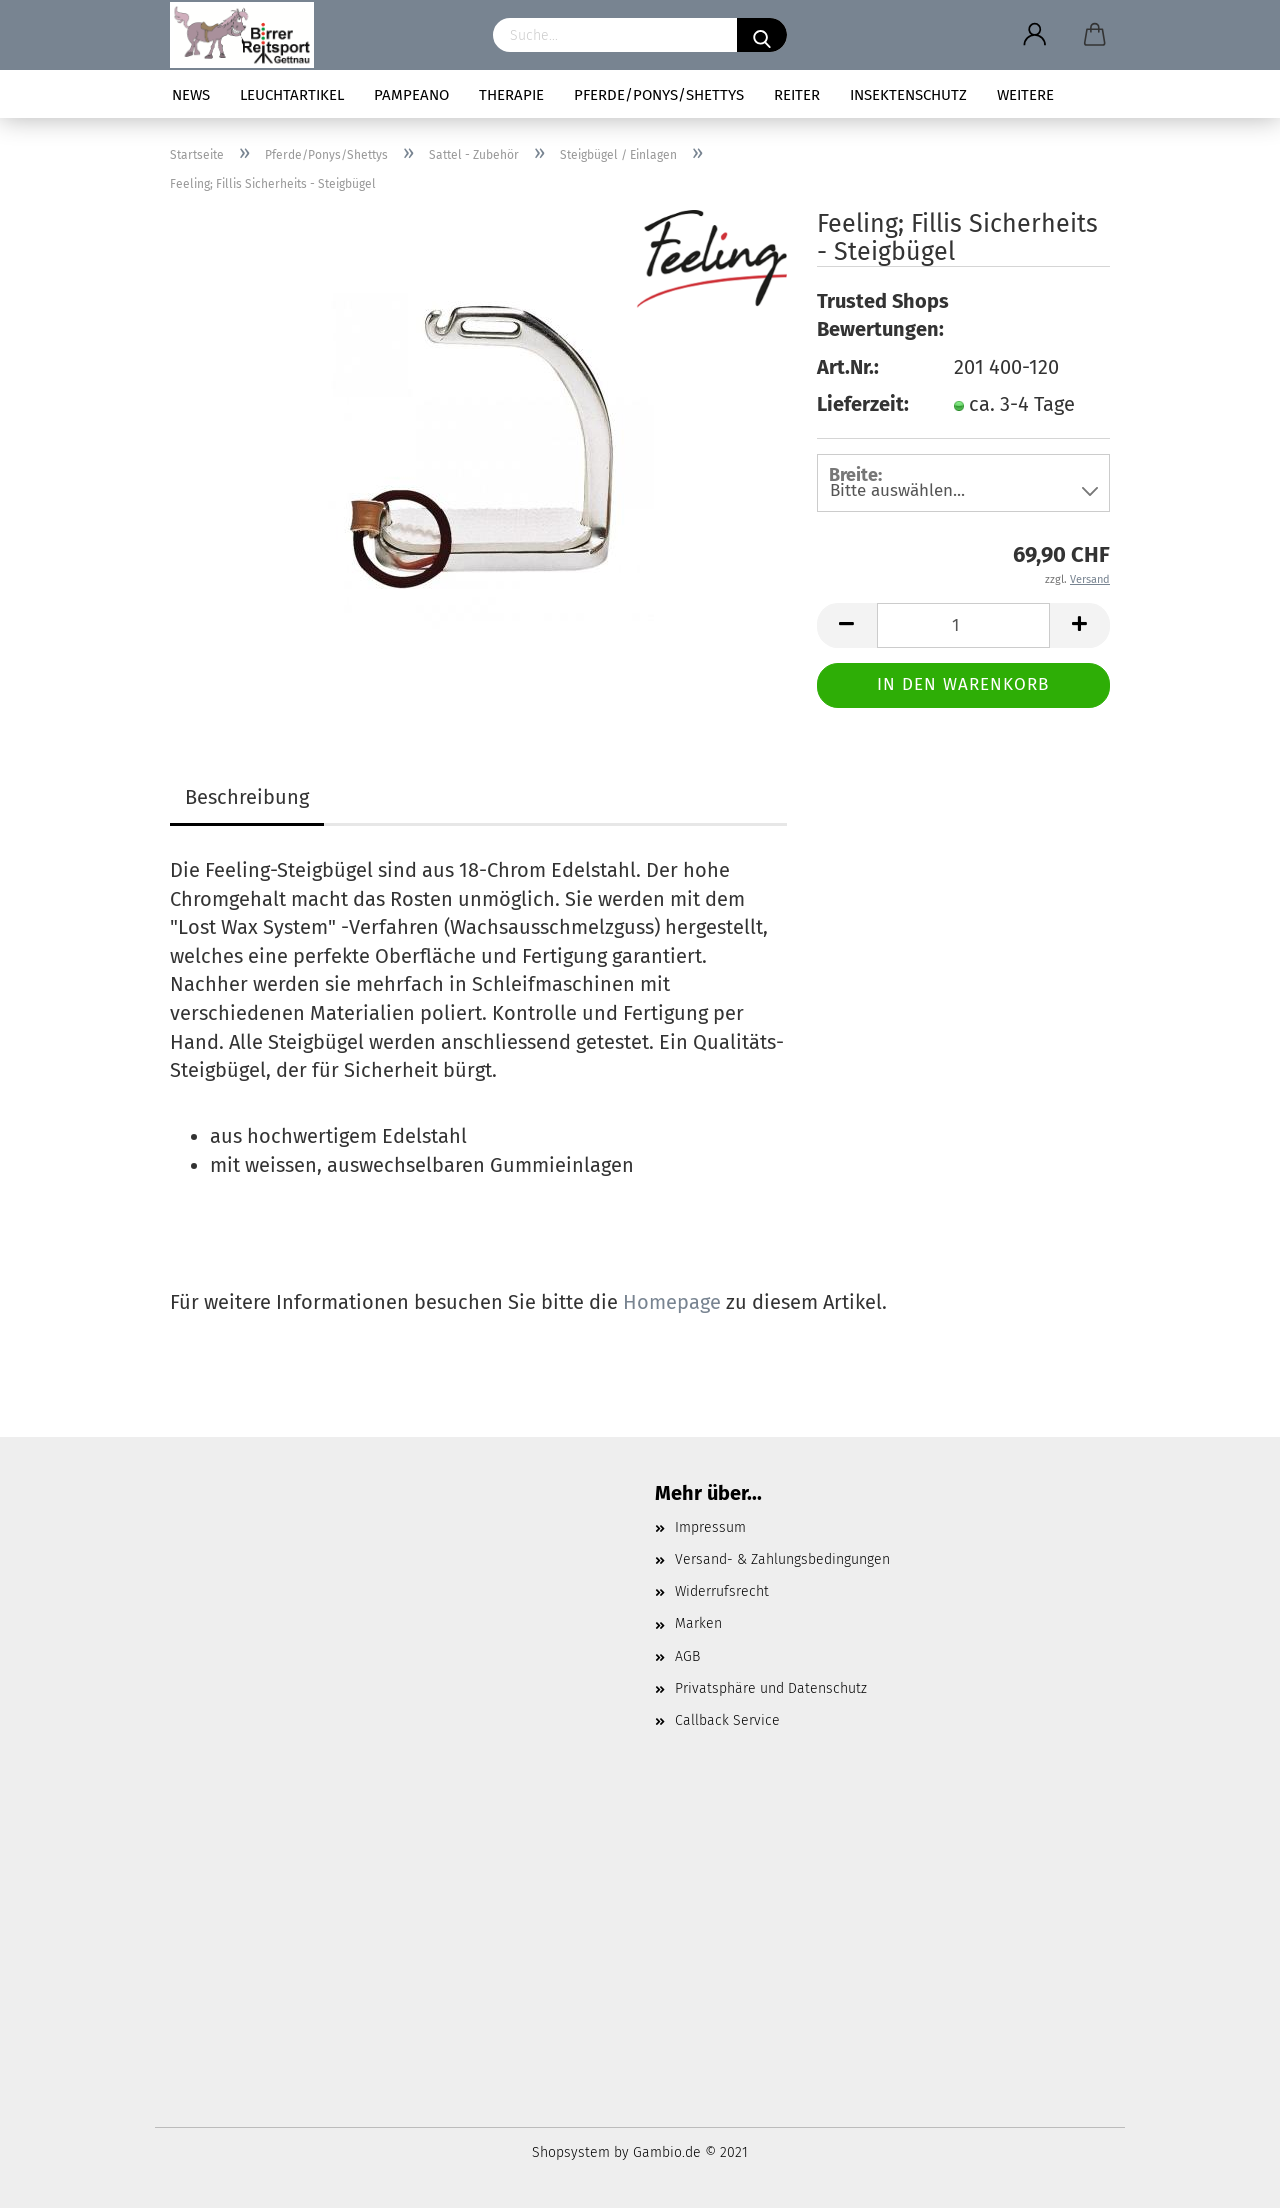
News (191, 95)
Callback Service (727, 1720)
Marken (698, 1623)
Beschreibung (247, 797)
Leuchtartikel (292, 95)
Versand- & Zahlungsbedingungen (782, 1559)
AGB (687, 1656)
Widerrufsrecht (722, 1591)
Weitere (1025, 95)
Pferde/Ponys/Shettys (659, 95)
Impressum (710, 1527)
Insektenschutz (908, 95)
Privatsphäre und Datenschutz (771, 1688)
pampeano (411, 95)
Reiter (797, 95)
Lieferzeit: (863, 404)
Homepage (672, 1302)
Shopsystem (571, 2152)
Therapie (511, 95)
